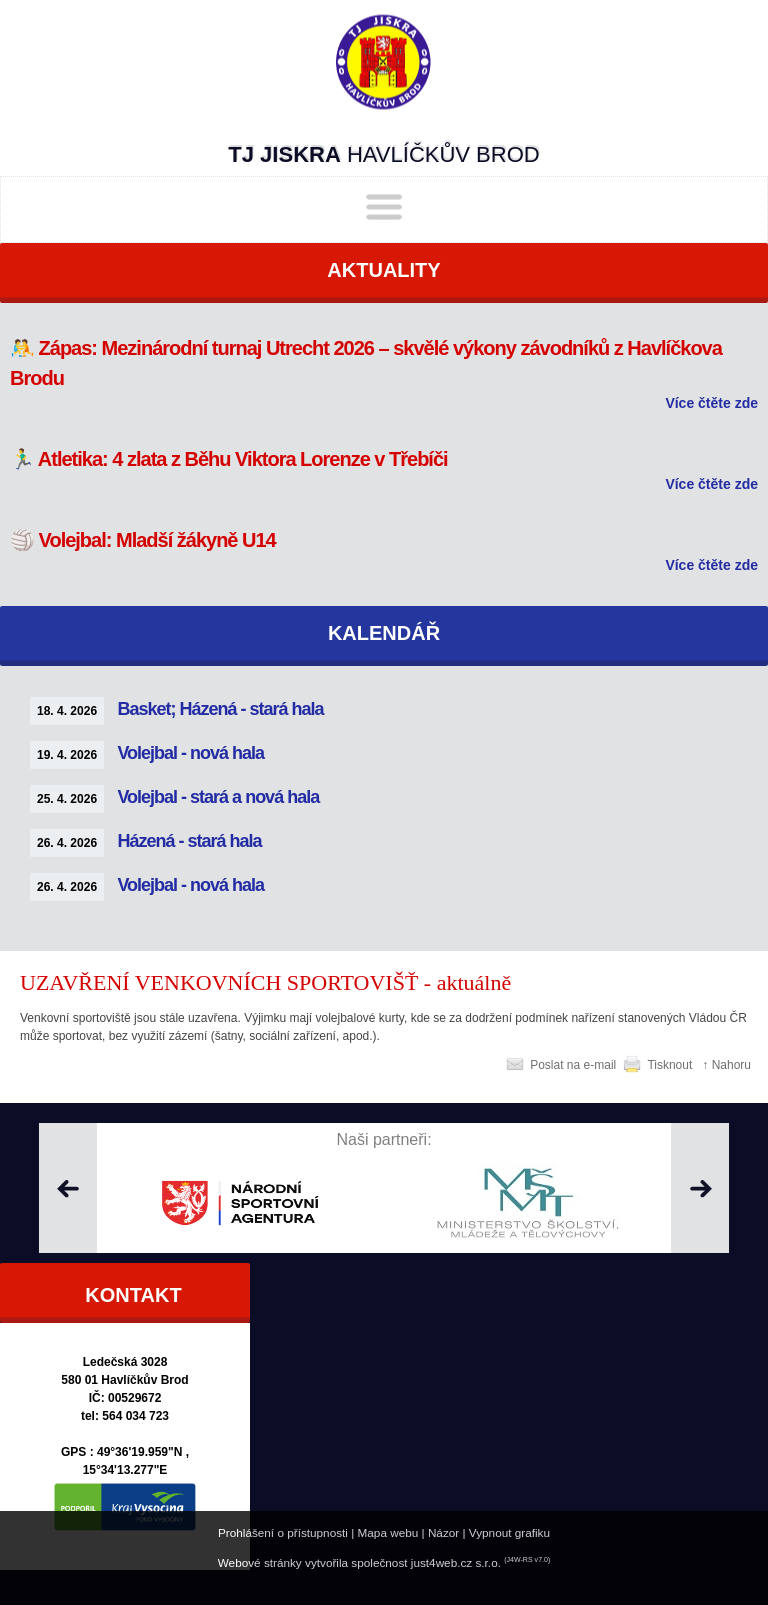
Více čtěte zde (711, 403)
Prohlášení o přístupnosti (283, 1532)
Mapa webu (388, 1532)
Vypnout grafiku (509, 1532)
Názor (443, 1532)
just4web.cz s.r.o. (456, 1562)
